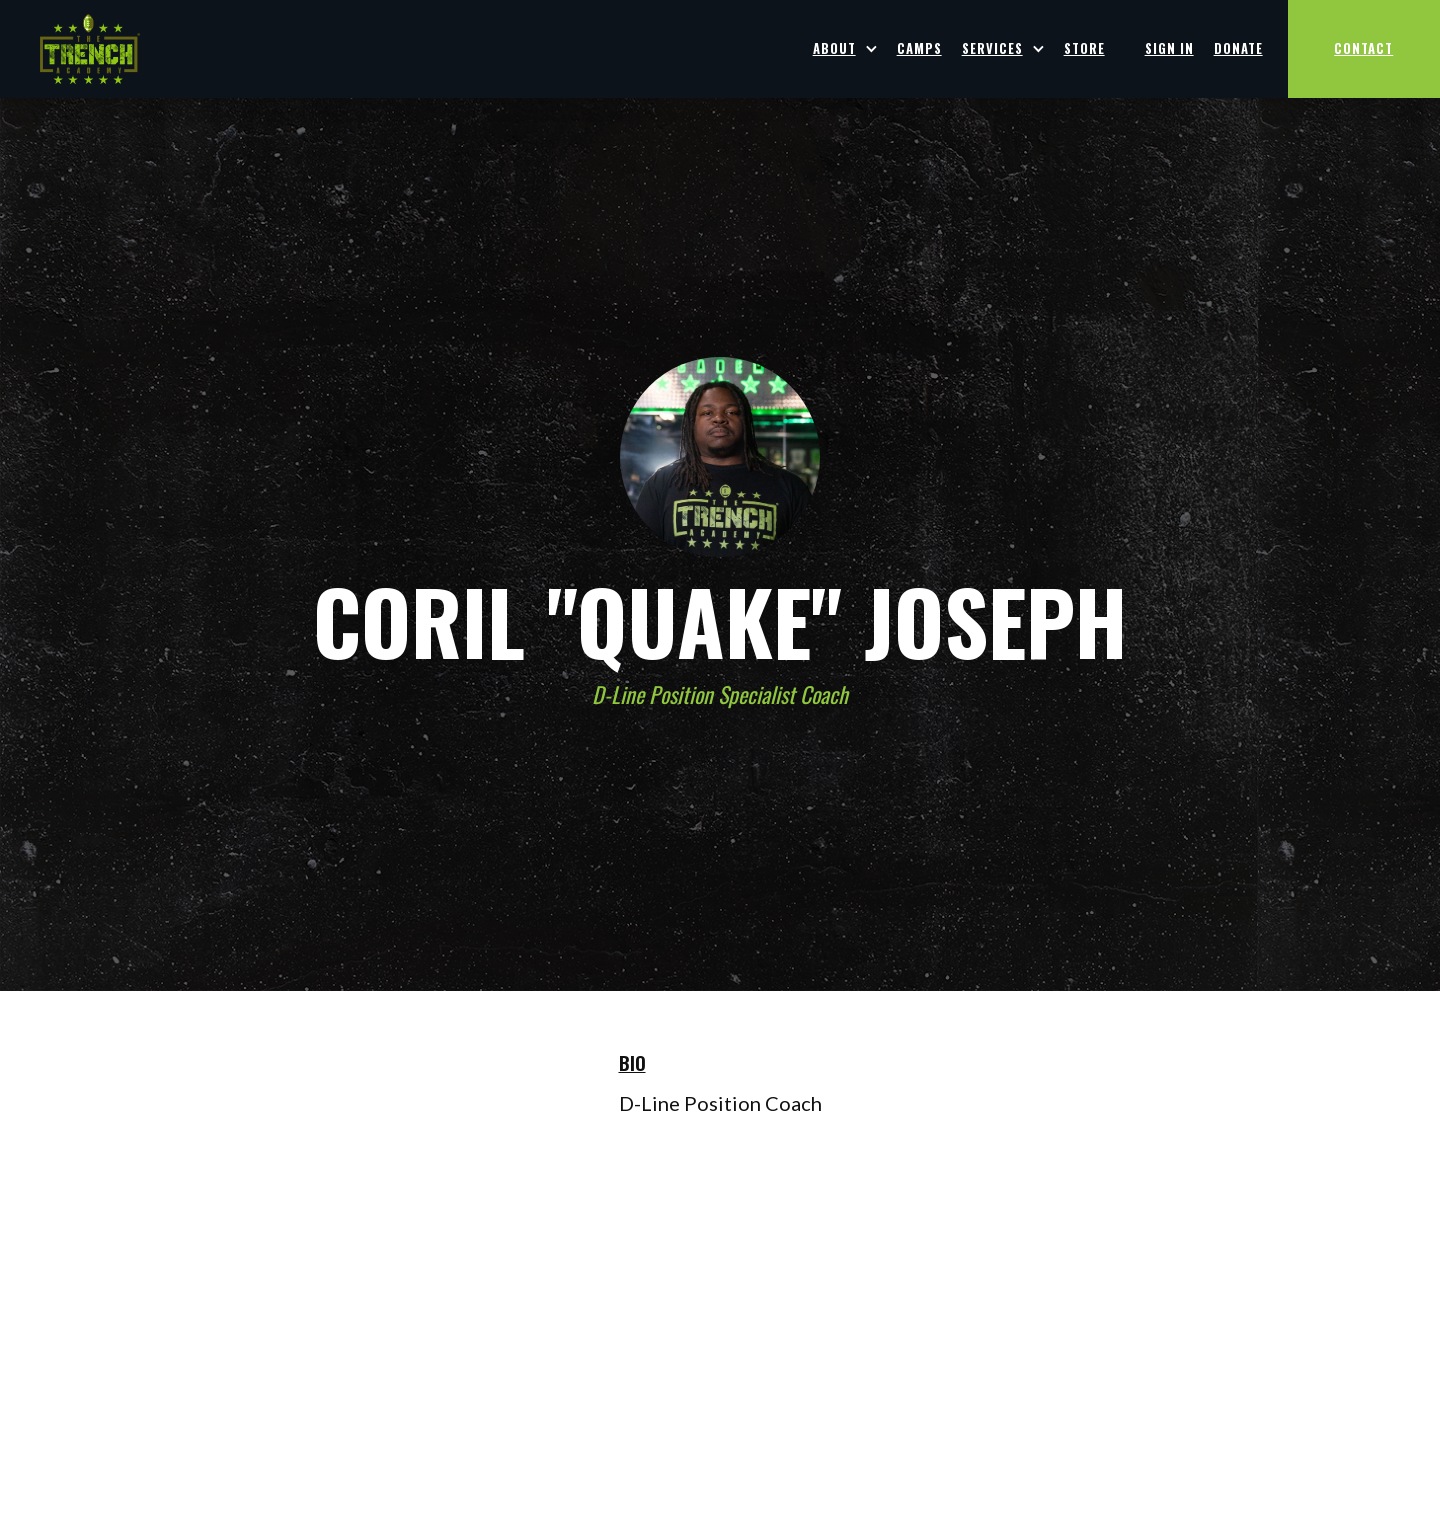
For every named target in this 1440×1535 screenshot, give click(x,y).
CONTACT (1363, 48)
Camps (919, 48)
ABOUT (834, 48)
